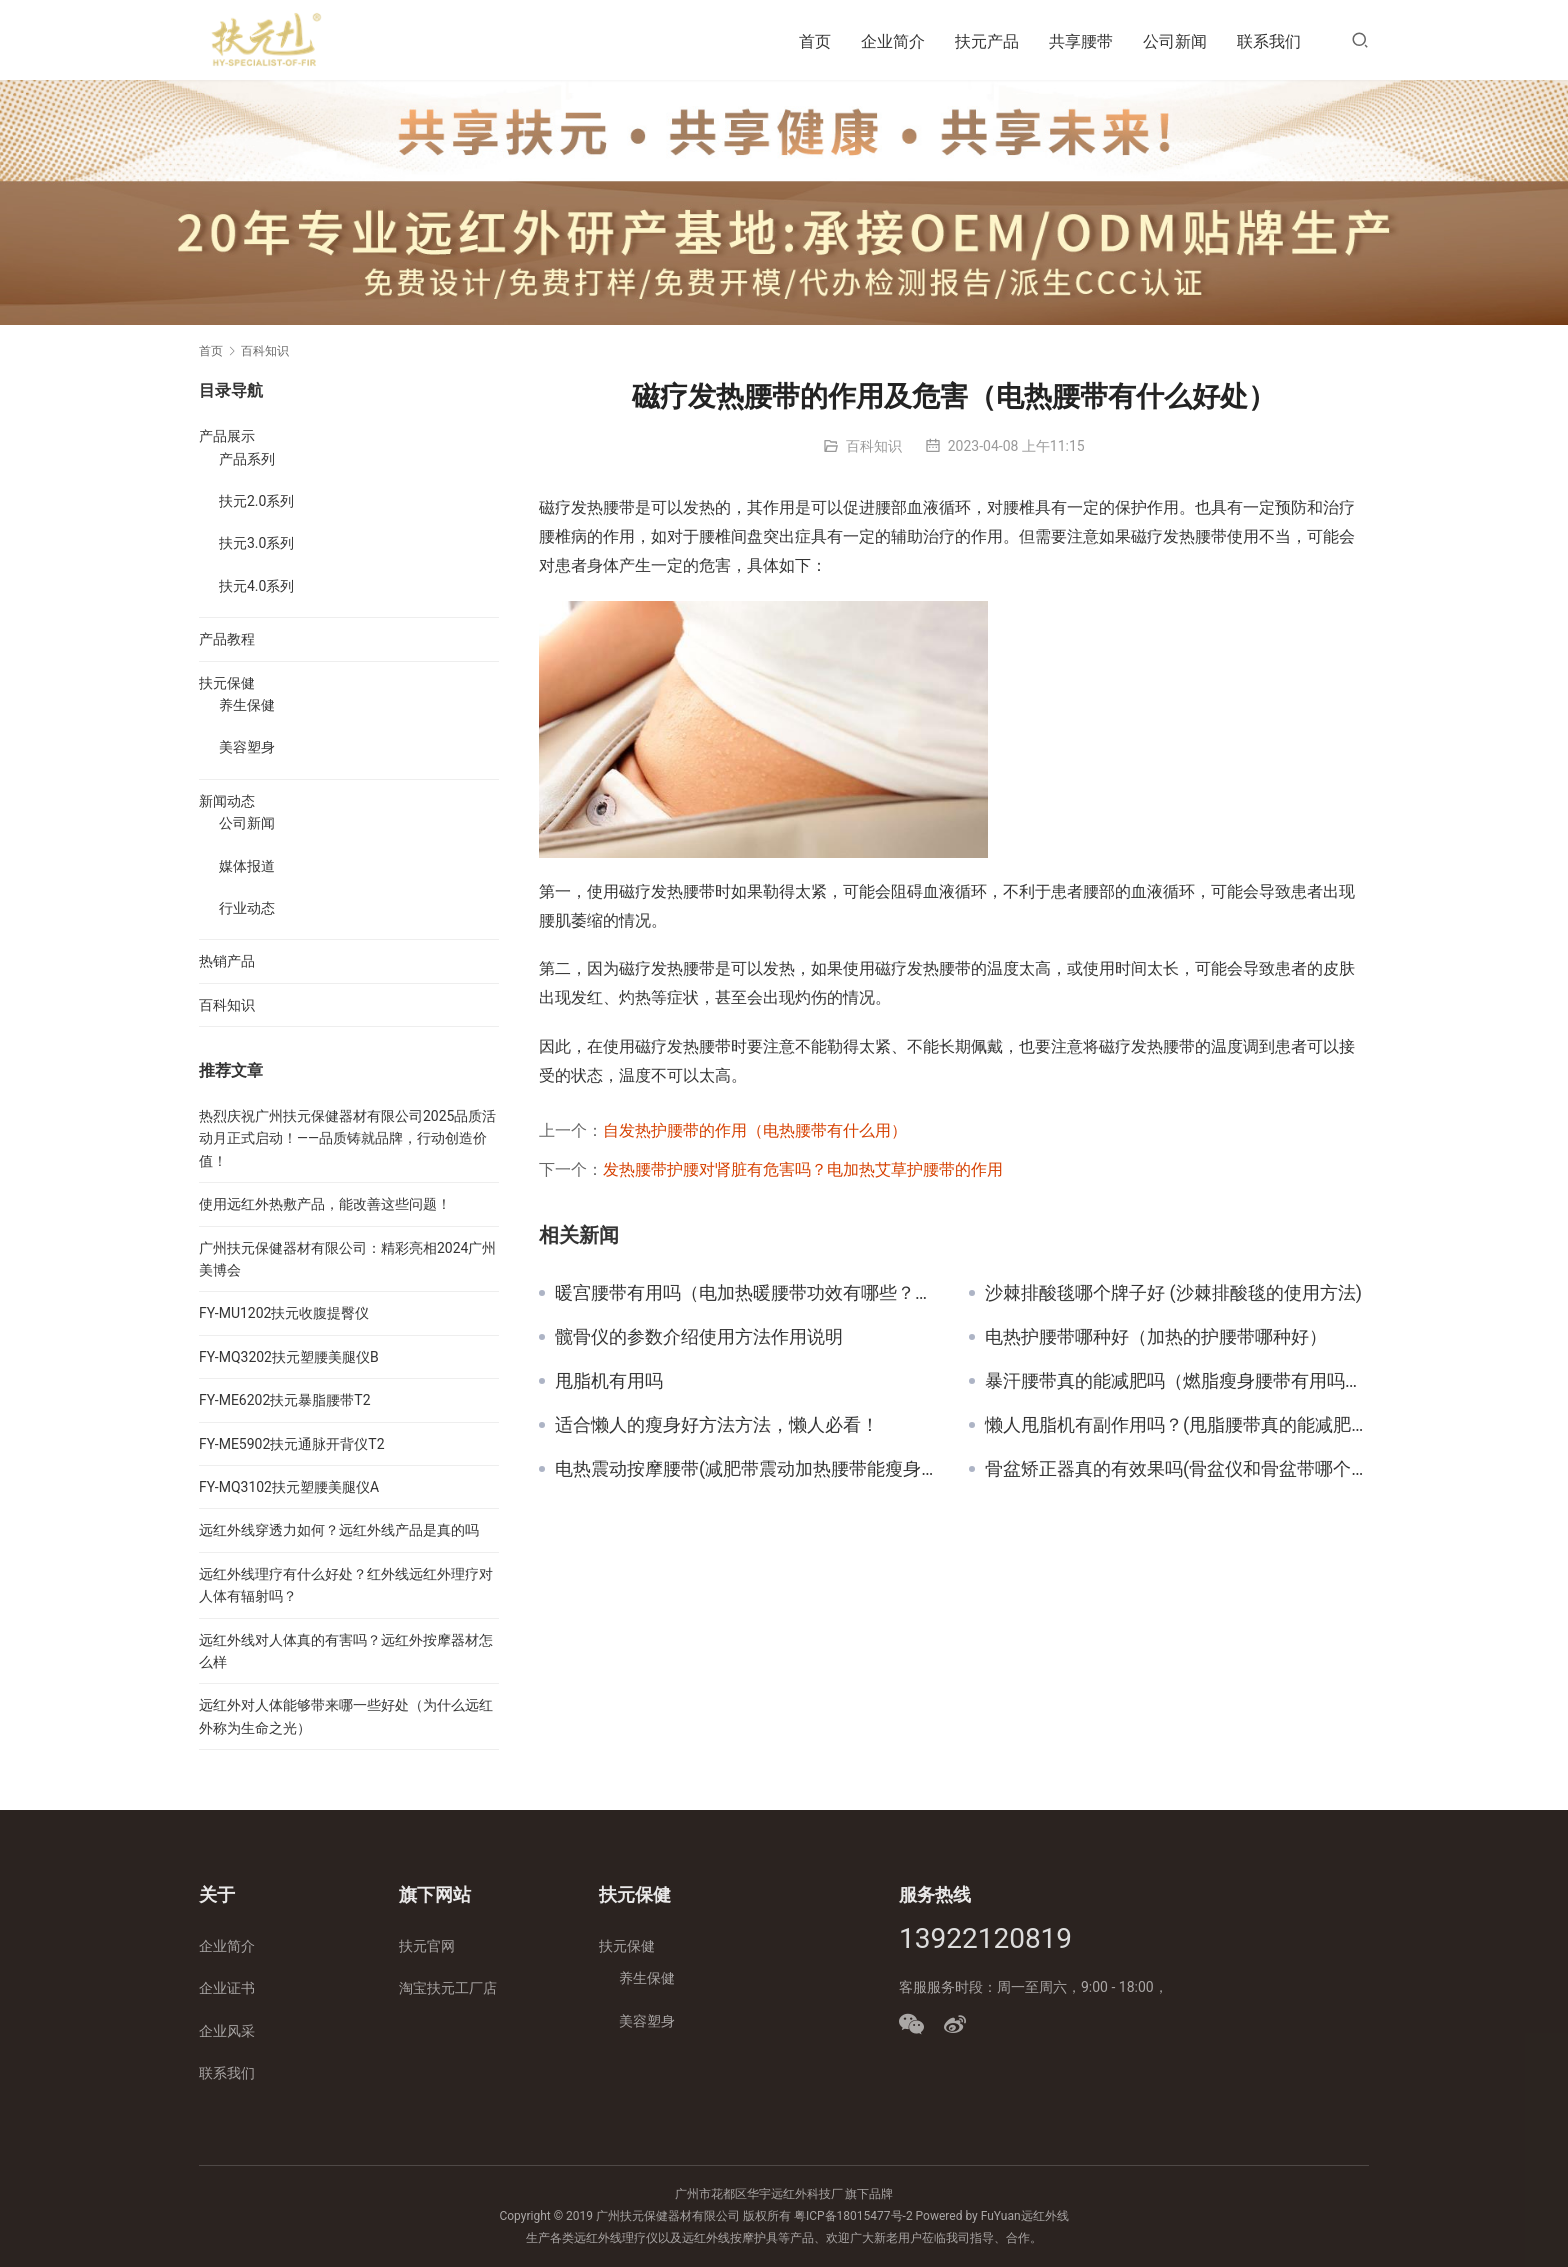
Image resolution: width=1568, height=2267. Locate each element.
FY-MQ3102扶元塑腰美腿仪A (289, 1487)
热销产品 (227, 961)
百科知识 (874, 446)
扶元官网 (427, 1946)
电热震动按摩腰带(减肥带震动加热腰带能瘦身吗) (747, 1469)
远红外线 (1045, 2216)
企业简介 (893, 41)
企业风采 (227, 2031)
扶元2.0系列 (256, 501)
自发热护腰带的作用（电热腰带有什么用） (755, 1130)
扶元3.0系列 (256, 543)
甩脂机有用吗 (609, 1381)
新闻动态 (227, 801)
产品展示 (227, 436)
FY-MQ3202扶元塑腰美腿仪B (289, 1357)
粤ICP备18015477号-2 (853, 2216)
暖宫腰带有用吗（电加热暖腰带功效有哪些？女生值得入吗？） (747, 1293)
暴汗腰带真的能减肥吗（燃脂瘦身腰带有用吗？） (1177, 1381)
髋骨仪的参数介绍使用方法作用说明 (699, 1337)
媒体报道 (247, 866)
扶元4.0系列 (256, 586)
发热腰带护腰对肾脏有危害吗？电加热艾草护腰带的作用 (803, 1169)
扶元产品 (987, 41)
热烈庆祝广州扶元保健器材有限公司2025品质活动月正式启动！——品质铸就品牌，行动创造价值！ (347, 1138)
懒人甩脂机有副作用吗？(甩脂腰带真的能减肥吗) (1177, 1425)
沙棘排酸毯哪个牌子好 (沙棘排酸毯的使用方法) (1173, 1293)
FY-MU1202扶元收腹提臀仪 (284, 1313)
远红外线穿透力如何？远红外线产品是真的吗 (339, 1530)
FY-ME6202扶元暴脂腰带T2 (285, 1400)
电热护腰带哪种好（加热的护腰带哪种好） (1156, 1337)
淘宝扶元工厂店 (448, 1988)
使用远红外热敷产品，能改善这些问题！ (325, 1204)
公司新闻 (1175, 41)
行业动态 (247, 908)
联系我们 (1269, 41)
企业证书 (227, 1988)
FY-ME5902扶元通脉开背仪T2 (292, 1444)
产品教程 (227, 639)
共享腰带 (1081, 41)
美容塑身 (247, 747)
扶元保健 (227, 683)
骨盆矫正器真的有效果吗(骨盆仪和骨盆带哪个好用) (1177, 1469)
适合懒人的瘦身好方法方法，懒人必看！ (717, 1425)
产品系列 (247, 459)
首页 (815, 41)
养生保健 (247, 705)
